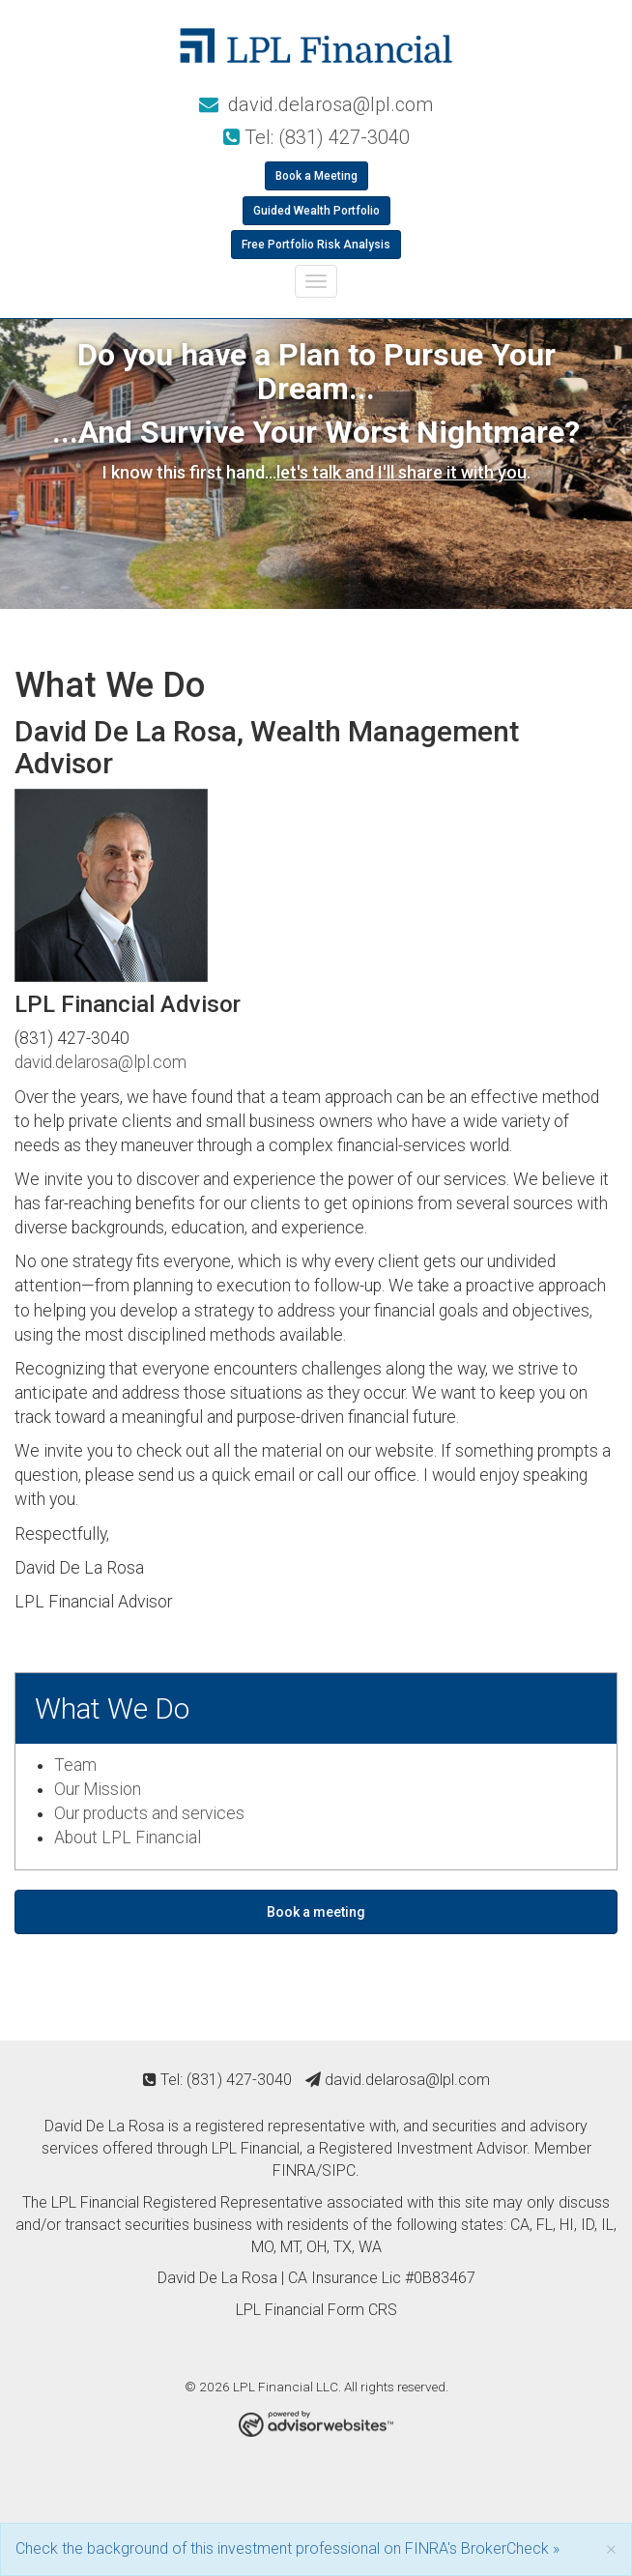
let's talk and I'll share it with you (401, 472)
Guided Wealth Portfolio (316, 210)
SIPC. (340, 2170)
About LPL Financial (127, 1837)
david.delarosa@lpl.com (316, 104)
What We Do (112, 1708)
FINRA (294, 2170)
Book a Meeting (316, 176)
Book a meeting (316, 1912)
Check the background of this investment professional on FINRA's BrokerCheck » (287, 2548)
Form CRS (362, 2310)
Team (75, 1765)
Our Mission (97, 1789)
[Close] (611, 2548)
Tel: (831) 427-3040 (316, 137)
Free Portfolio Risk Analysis (316, 244)
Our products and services (149, 1813)
